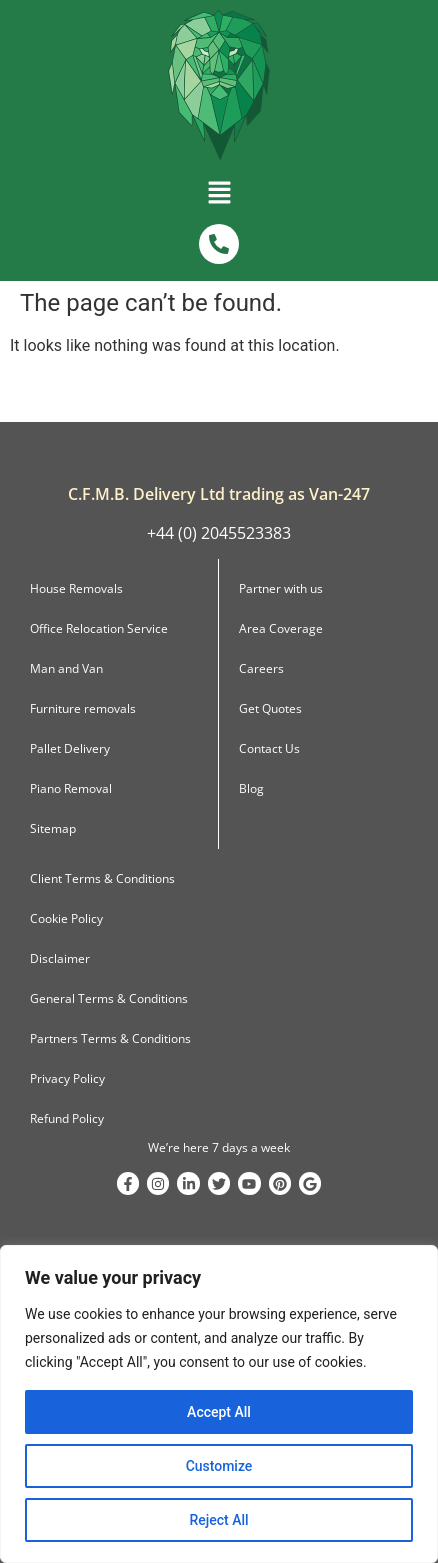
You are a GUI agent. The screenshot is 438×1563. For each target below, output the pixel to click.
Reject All (218, 1520)
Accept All (219, 1412)
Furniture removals (83, 708)
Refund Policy (67, 1118)
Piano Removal (71, 788)
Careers (261, 668)
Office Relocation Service (99, 628)
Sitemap (53, 828)
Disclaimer (60, 958)
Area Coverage (281, 628)
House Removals (76, 588)
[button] (219, 197)
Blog (251, 788)
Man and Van (66, 668)
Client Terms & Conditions (102, 878)
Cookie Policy (66, 918)
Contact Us (269, 748)
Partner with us (281, 588)
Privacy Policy (67, 1078)
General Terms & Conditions (109, 998)
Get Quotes (270, 708)
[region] (219, 1404)
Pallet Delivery (70, 748)
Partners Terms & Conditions (110, 1038)
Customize (219, 1466)
